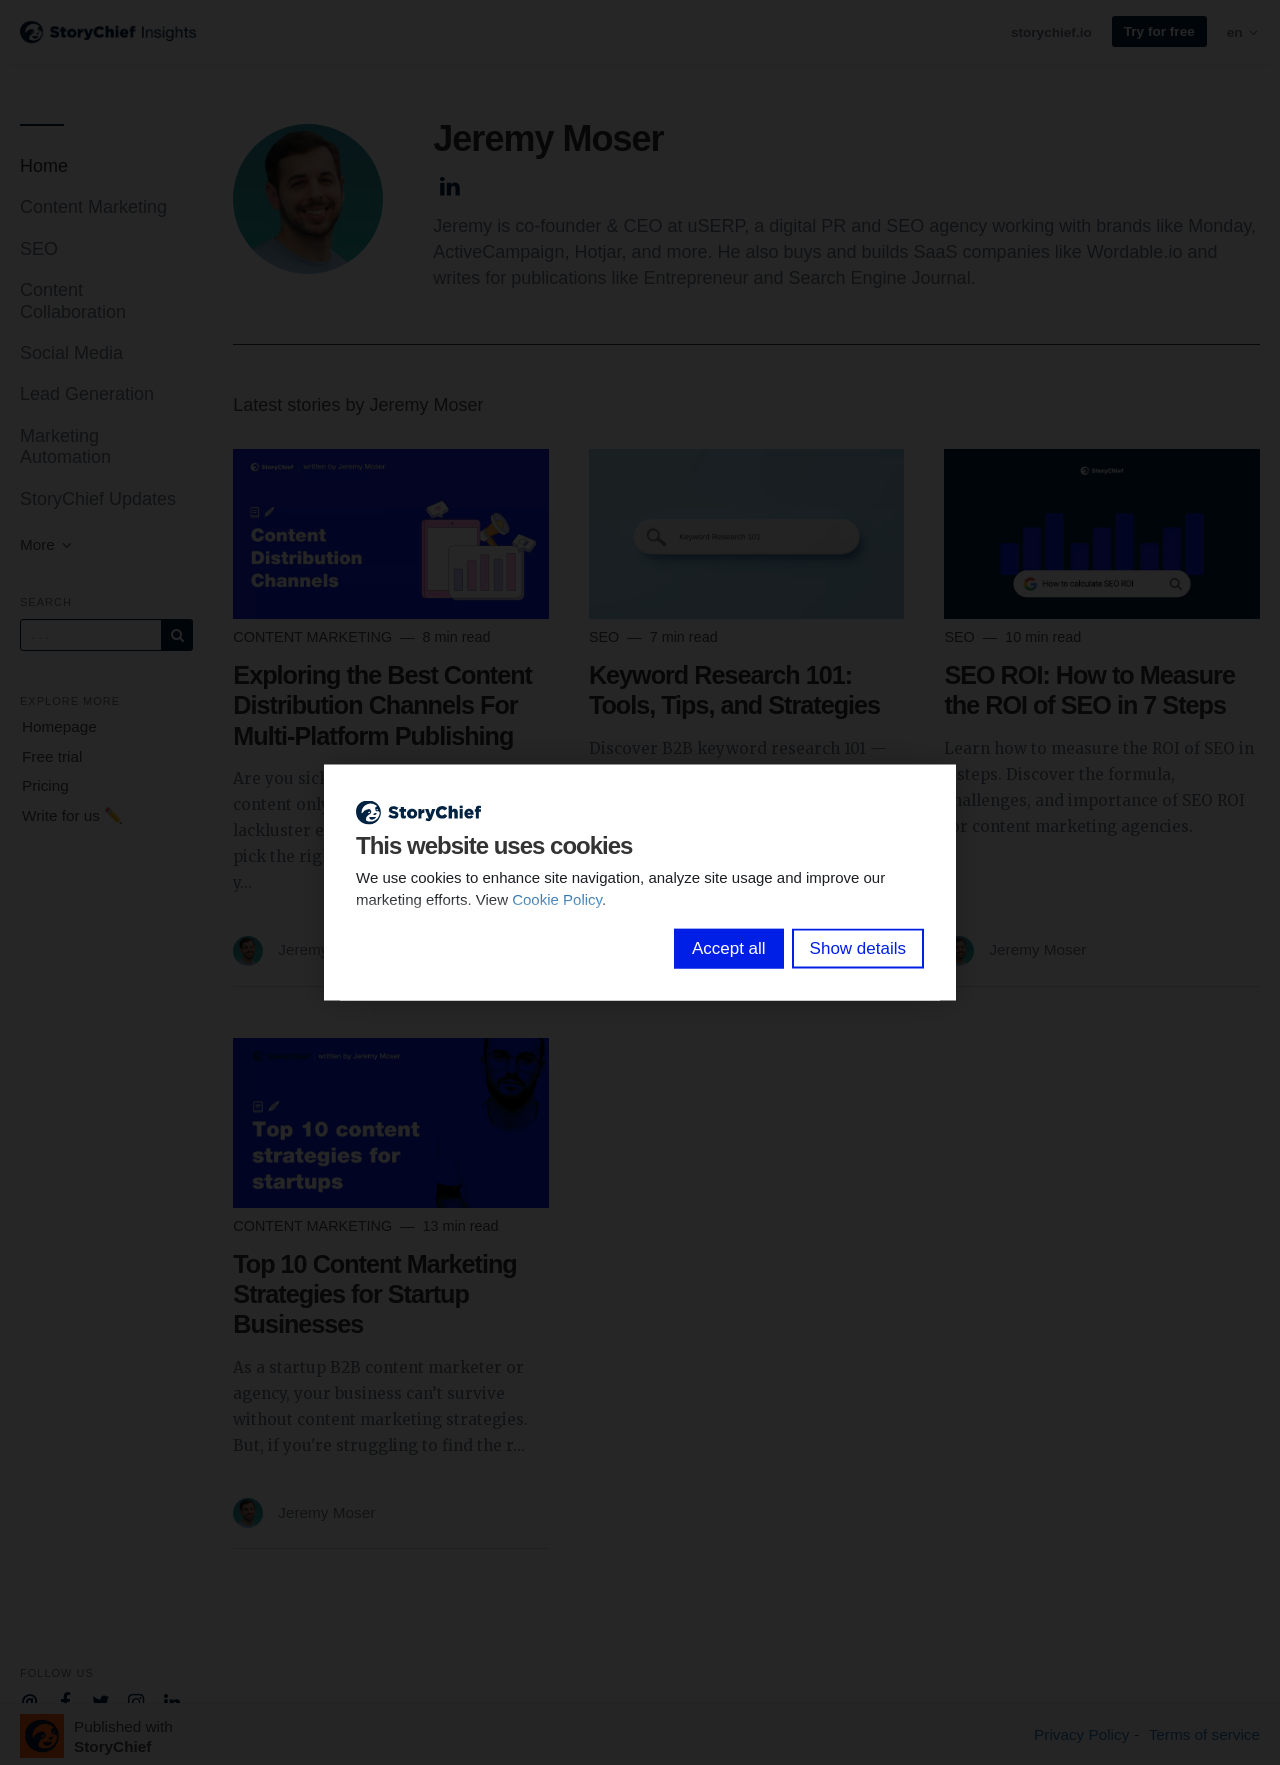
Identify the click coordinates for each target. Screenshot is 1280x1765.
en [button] (1243, 32)
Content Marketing (93, 207)
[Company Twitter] (100, 1700)
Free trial (52, 756)
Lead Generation (87, 394)
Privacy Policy (1081, 1734)
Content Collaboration (73, 300)
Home (44, 166)
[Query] (91, 635)
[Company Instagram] (136, 1700)
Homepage (59, 726)
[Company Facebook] (65, 1700)
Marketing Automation (65, 446)
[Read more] (391, 534)
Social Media (71, 353)
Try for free (1159, 31)
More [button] (47, 544)
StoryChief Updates (98, 499)
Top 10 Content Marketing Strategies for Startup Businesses (374, 1294)
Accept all (729, 948)
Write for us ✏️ (72, 815)
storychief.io (1051, 32)
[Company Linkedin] (172, 1700)
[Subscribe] (177, 635)
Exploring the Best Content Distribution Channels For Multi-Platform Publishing (382, 705)
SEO (39, 249)
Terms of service (1204, 1734)
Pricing (45, 785)
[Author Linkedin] (449, 183)
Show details (858, 948)
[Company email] (29, 1700)
